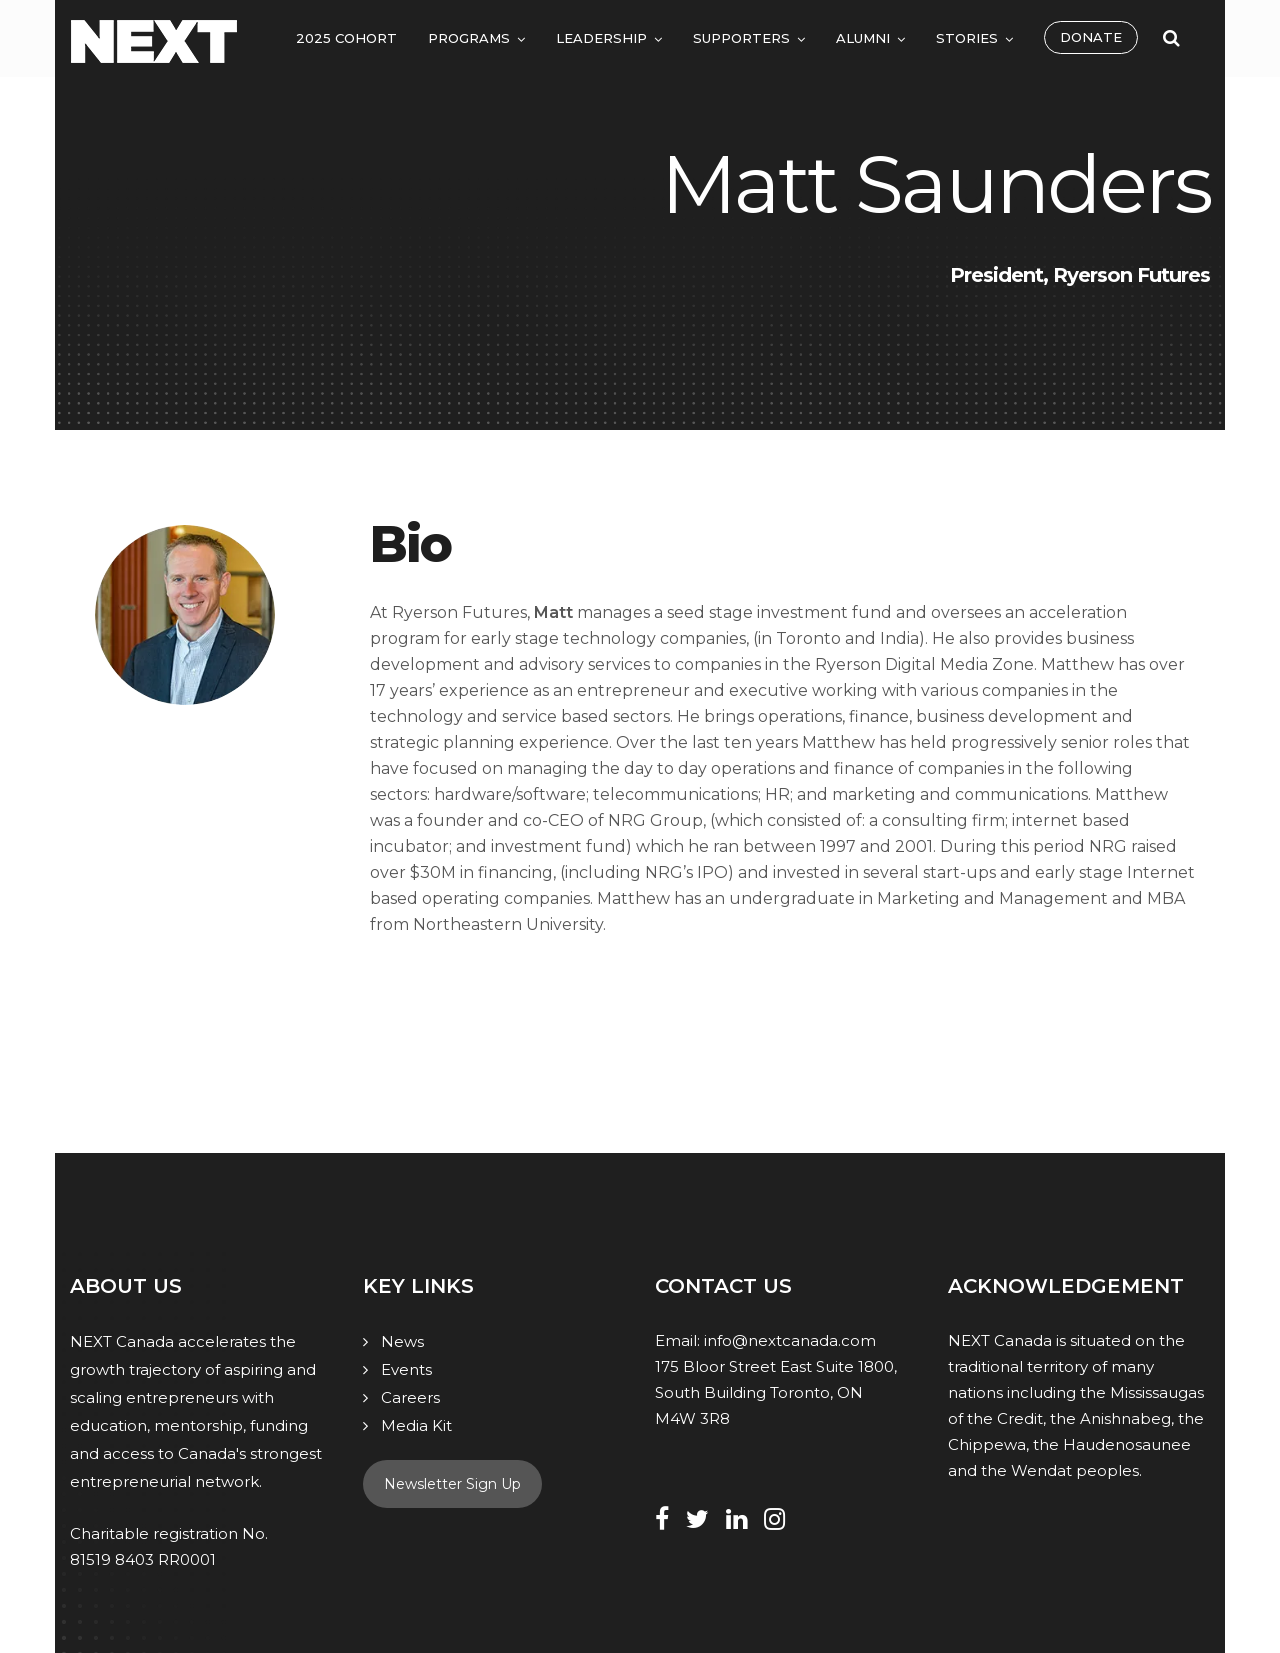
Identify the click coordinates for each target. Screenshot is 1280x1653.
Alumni (863, 38)
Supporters (741, 38)
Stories (967, 38)
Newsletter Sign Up (452, 1484)
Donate (1091, 37)
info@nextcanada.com (790, 1340)
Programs (469, 38)
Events (406, 1369)
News (402, 1341)
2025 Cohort (346, 38)
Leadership (601, 38)
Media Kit (416, 1425)
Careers (410, 1397)
